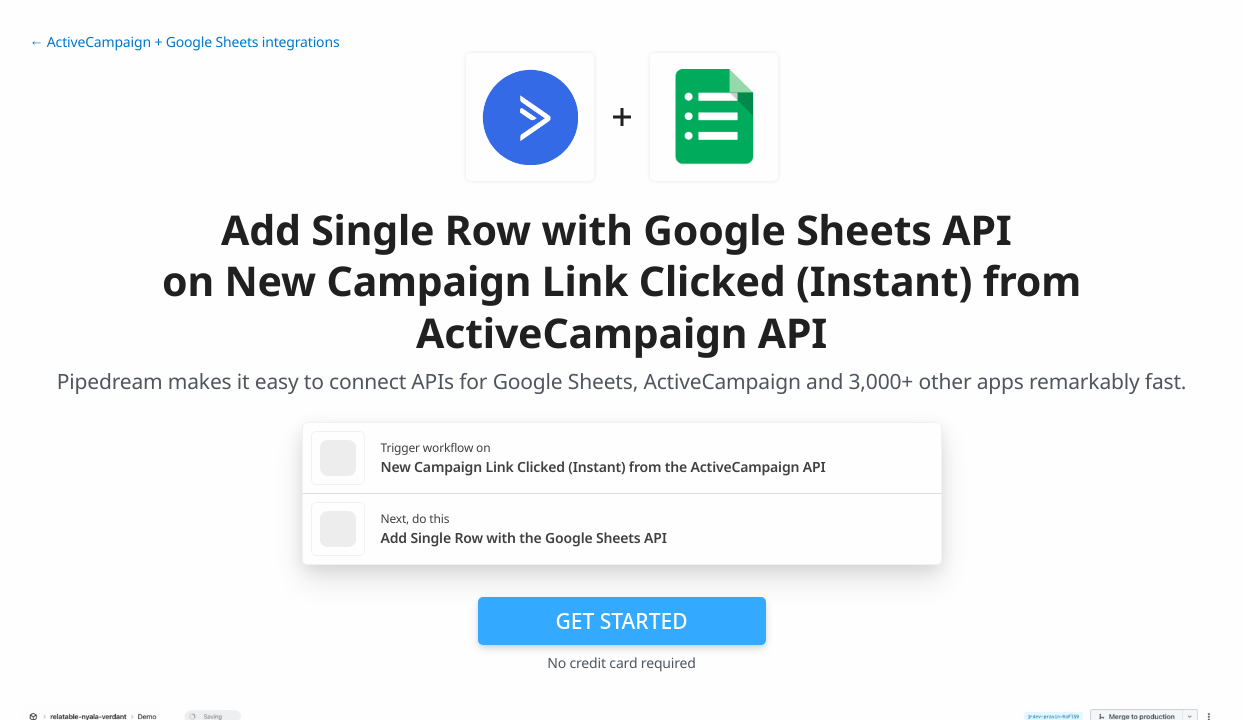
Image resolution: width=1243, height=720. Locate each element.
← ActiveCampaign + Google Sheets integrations (185, 42)
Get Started (622, 621)
